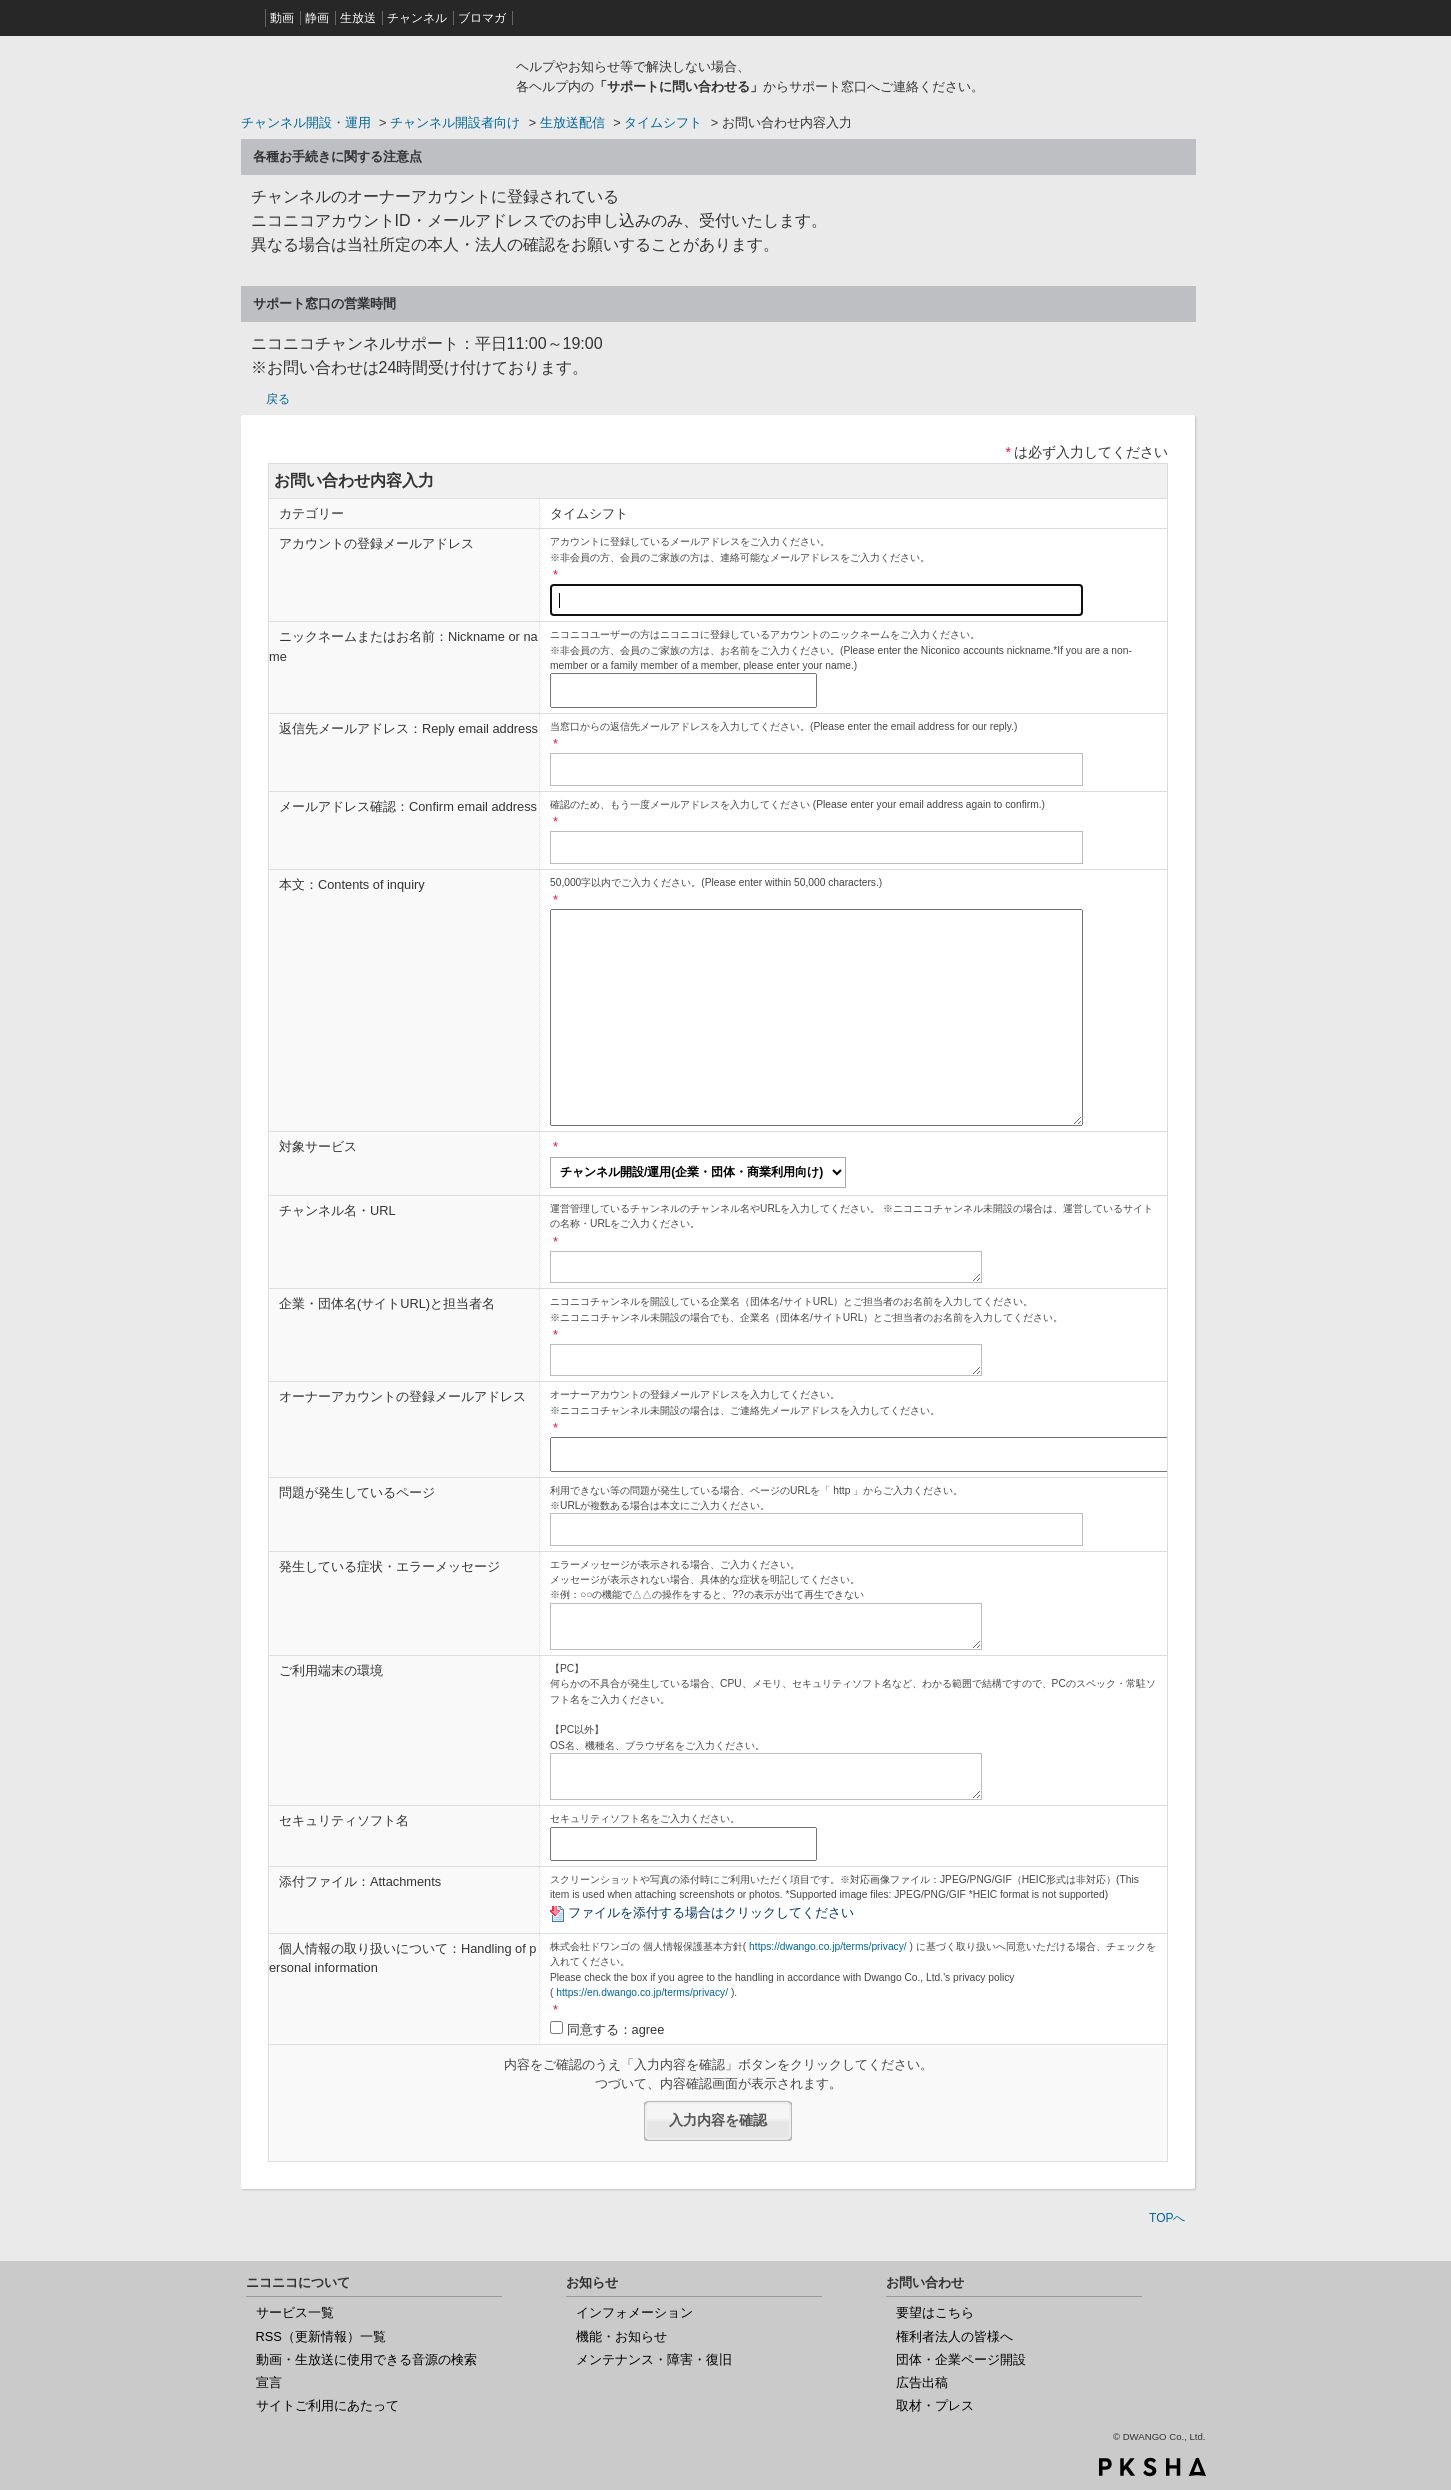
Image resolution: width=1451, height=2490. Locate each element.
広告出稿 (922, 2382)
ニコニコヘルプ (371, 74)
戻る (278, 398)
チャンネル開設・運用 (306, 122)
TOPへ (1167, 2218)
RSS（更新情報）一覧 (321, 2336)
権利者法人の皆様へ (954, 2336)
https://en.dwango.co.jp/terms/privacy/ (642, 1992)
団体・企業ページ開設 (961, 2359)
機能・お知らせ (621, 2336)
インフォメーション (634, 2312)
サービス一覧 (295, 2312)
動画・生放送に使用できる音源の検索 (366, 2359)
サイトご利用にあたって (327, 2405)
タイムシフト (663, 122)
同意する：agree (616, 2029)
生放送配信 (572, 122)
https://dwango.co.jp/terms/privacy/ (828, 1946)
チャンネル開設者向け (455, 122)
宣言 (269, 2382)
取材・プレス (935, 2405)
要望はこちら (935, 2312)
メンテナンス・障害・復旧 (654, 2359)
